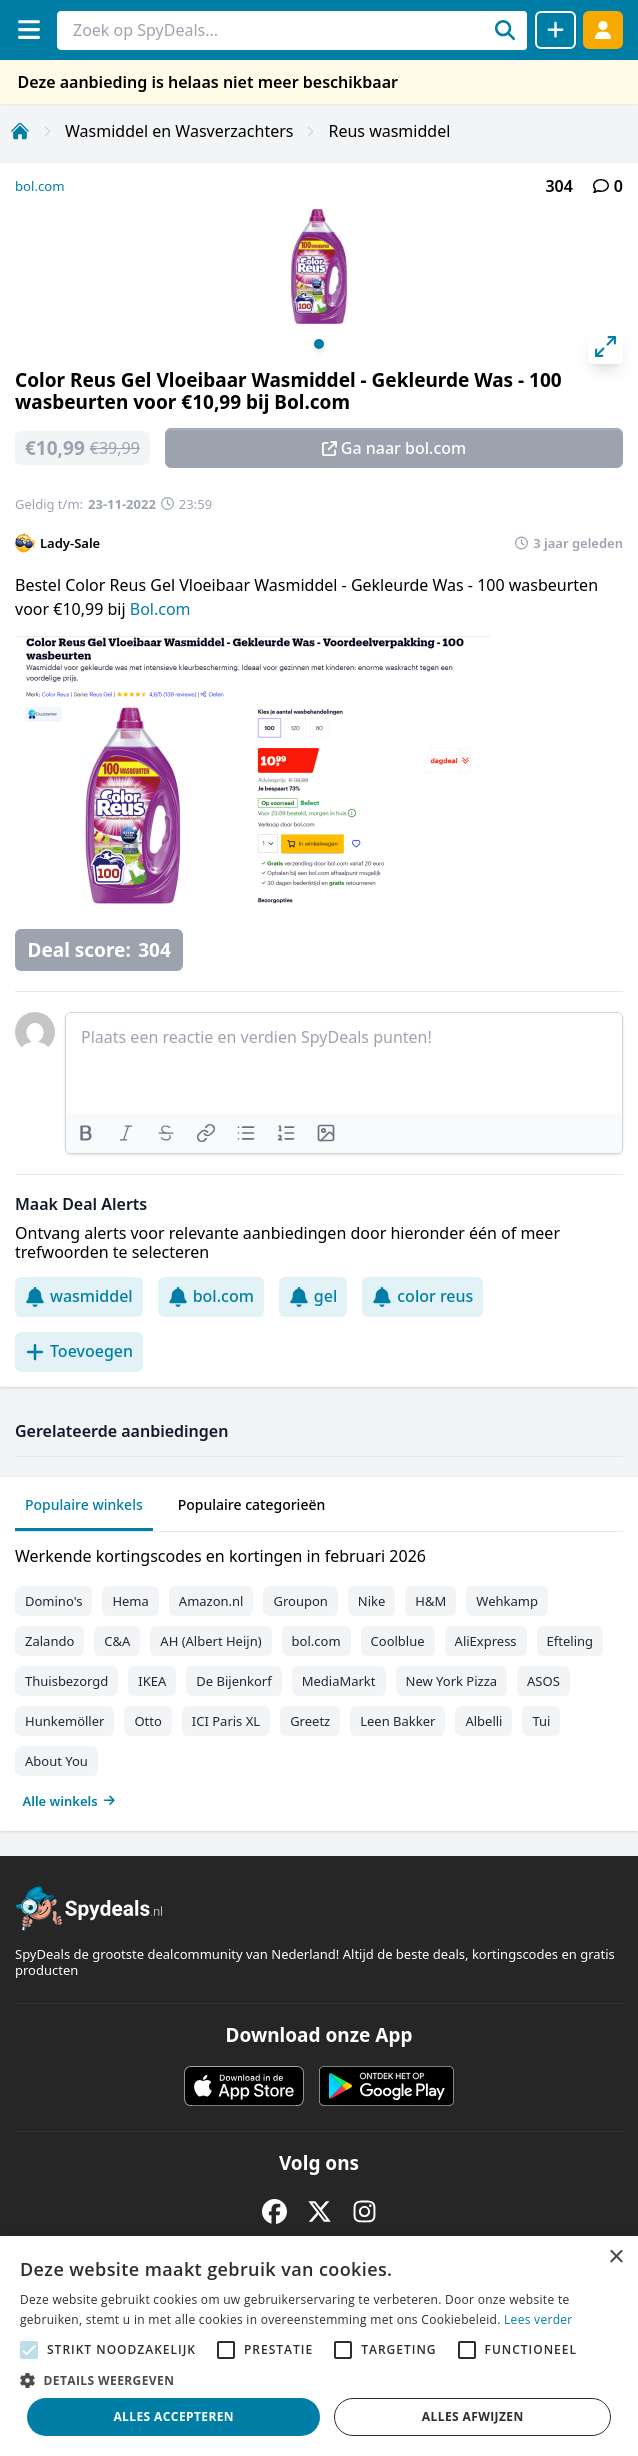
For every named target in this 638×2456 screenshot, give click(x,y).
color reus (422, 1296)
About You (56, 1761)
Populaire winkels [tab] (84, 1504)
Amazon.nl (211, 1601)
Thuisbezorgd (66, 1681)
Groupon (300, 1601)
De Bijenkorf (233, 1681)
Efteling (570, 1641)
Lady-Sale (70, 543)
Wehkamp (507, 1601)
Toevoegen (79, 1351)
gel (313, 1296)
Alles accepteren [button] (173, 2416)
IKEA (152, 1681)
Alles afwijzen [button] (473, 2416)
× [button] (615, 2257)
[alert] (319, 2346)
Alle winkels (69, 1801)
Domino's (53, 1601)
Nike (372, 1601)
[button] (319, 2380)
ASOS (543, 1681)
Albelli (483, 1721)
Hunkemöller (64, 1721)
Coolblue (398, 1641)
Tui (541, 1721)
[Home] (20, 131)
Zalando (49, 1641)
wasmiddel (79, 1296)
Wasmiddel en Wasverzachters (179, 131)
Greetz (310, 1721)
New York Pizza (452, 1681)
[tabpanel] (319, 1674)
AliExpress (486, 1641)
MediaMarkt (339, 1681)
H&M (430, 1601)
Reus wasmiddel (389, 131)
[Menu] (28, 29)
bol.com (40, 186)
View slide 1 (319, 344)
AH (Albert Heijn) (210, 1641)
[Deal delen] (555, 30)
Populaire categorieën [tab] (252, 1504)
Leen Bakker (397, 1721)
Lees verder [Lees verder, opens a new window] (538, 2319)
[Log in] (603, 29)
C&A (117, 1641)
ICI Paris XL (226, 1721)
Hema (130, 1601)
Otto (147, 1721)
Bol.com (160, 609)
